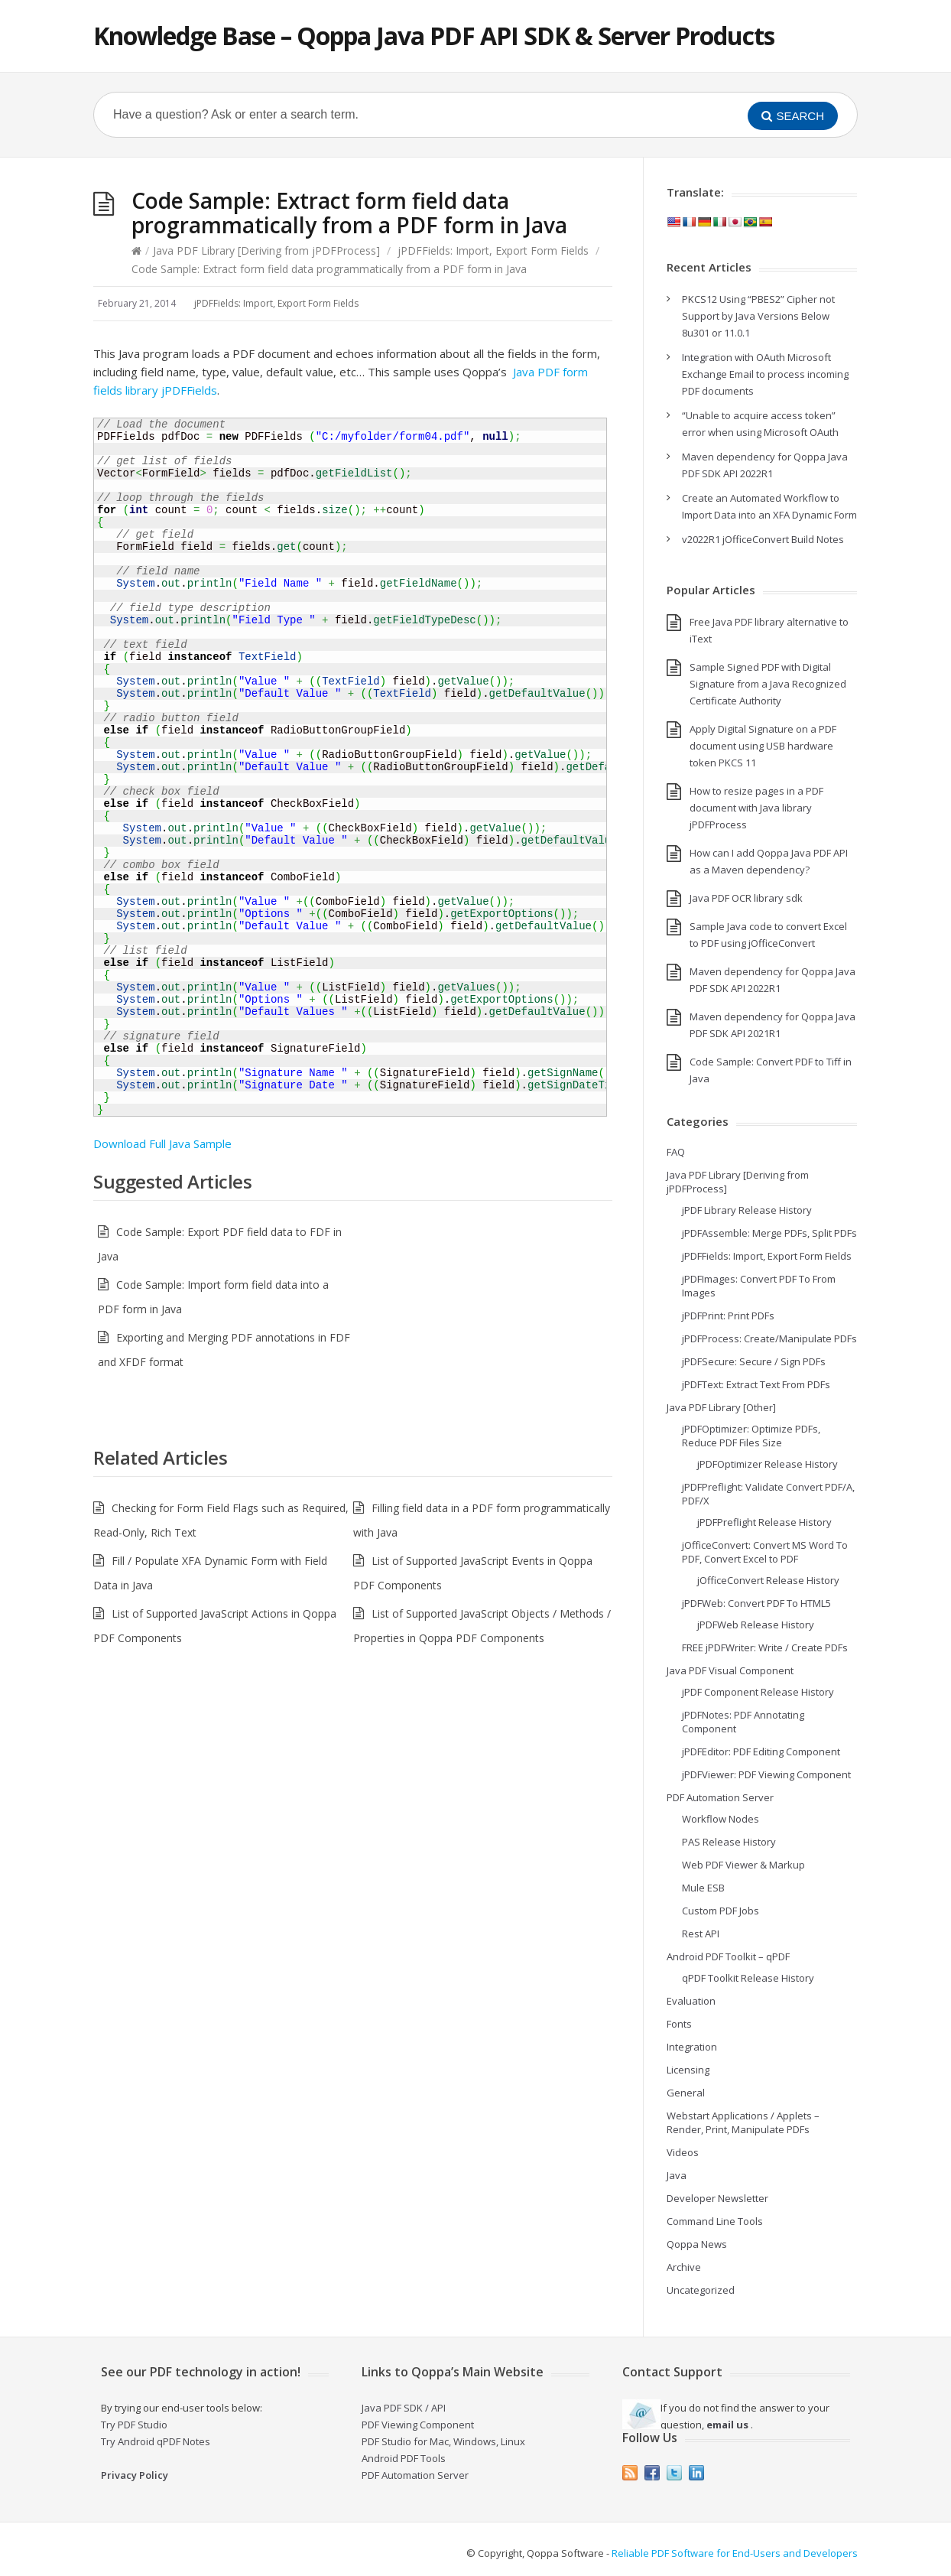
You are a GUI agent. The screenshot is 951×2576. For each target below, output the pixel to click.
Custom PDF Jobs (720, 1910)
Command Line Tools (715, 2221)
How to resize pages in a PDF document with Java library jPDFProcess (756, 807)
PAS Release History (729, 1842)
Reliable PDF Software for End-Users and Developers (735, 2553)
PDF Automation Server (720, 1797)
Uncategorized (701, 2290)
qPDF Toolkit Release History (748, 1978)
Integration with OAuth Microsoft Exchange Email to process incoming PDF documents (765, 374)
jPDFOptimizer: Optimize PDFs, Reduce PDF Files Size (751, 1435)
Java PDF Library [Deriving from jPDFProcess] (266, 250)
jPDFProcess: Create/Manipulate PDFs (769, 1338)
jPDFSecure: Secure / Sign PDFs (754, 1361)
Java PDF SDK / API (404, 2408)
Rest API (700, 1933)
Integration (692, 2047)
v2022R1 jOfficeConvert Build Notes (763, 539)
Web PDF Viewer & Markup (743, 1865)
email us (727, 2424)
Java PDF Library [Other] (721, 1407)
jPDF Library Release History (747, 1210)
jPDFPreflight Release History (764, 1522)
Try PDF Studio (134, 2424)
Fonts (679, 2024)
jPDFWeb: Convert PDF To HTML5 (756, 1603)
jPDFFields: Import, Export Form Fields (493, 250)
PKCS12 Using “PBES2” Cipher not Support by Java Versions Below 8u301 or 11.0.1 (758, 316)
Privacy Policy (134, 2475)
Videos (683, 2152)
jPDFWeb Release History (755, 1624)
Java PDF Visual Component (730, 1670)
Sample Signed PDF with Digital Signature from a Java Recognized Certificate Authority (768, 683)
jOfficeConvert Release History (768, 1580)
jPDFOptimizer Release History (767, 1464)
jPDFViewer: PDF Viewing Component (766, 1774)
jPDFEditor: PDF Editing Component (761, 1751)
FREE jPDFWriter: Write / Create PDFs (765, 1647)
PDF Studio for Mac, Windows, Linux (443, 2441)
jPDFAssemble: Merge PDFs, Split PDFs (769, 1233)
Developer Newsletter (717, 2198)
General (686, 2093)
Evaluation (691, 2001)
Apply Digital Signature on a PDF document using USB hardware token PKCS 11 (763, 745)
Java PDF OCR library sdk (746, 898)
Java (676, 2175)
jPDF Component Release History (758, 1692)
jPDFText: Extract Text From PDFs (756, 1384)
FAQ (676, 1152)
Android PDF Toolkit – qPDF (728, 1956)
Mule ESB (703, 1888)
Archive (684, 2267)
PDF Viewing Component (418, 2424)
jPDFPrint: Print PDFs (728, 1315)
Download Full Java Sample (162, 1143)
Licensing (688, 2070)
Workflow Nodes (720, 1819)
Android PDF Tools (404, 2458)
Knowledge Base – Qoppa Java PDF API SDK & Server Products (433, 35)
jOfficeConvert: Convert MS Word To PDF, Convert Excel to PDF (765, 1552)
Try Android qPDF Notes (155, 2441)
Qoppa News (697, 2244)
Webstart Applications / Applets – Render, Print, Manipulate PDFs (743, 2122)
